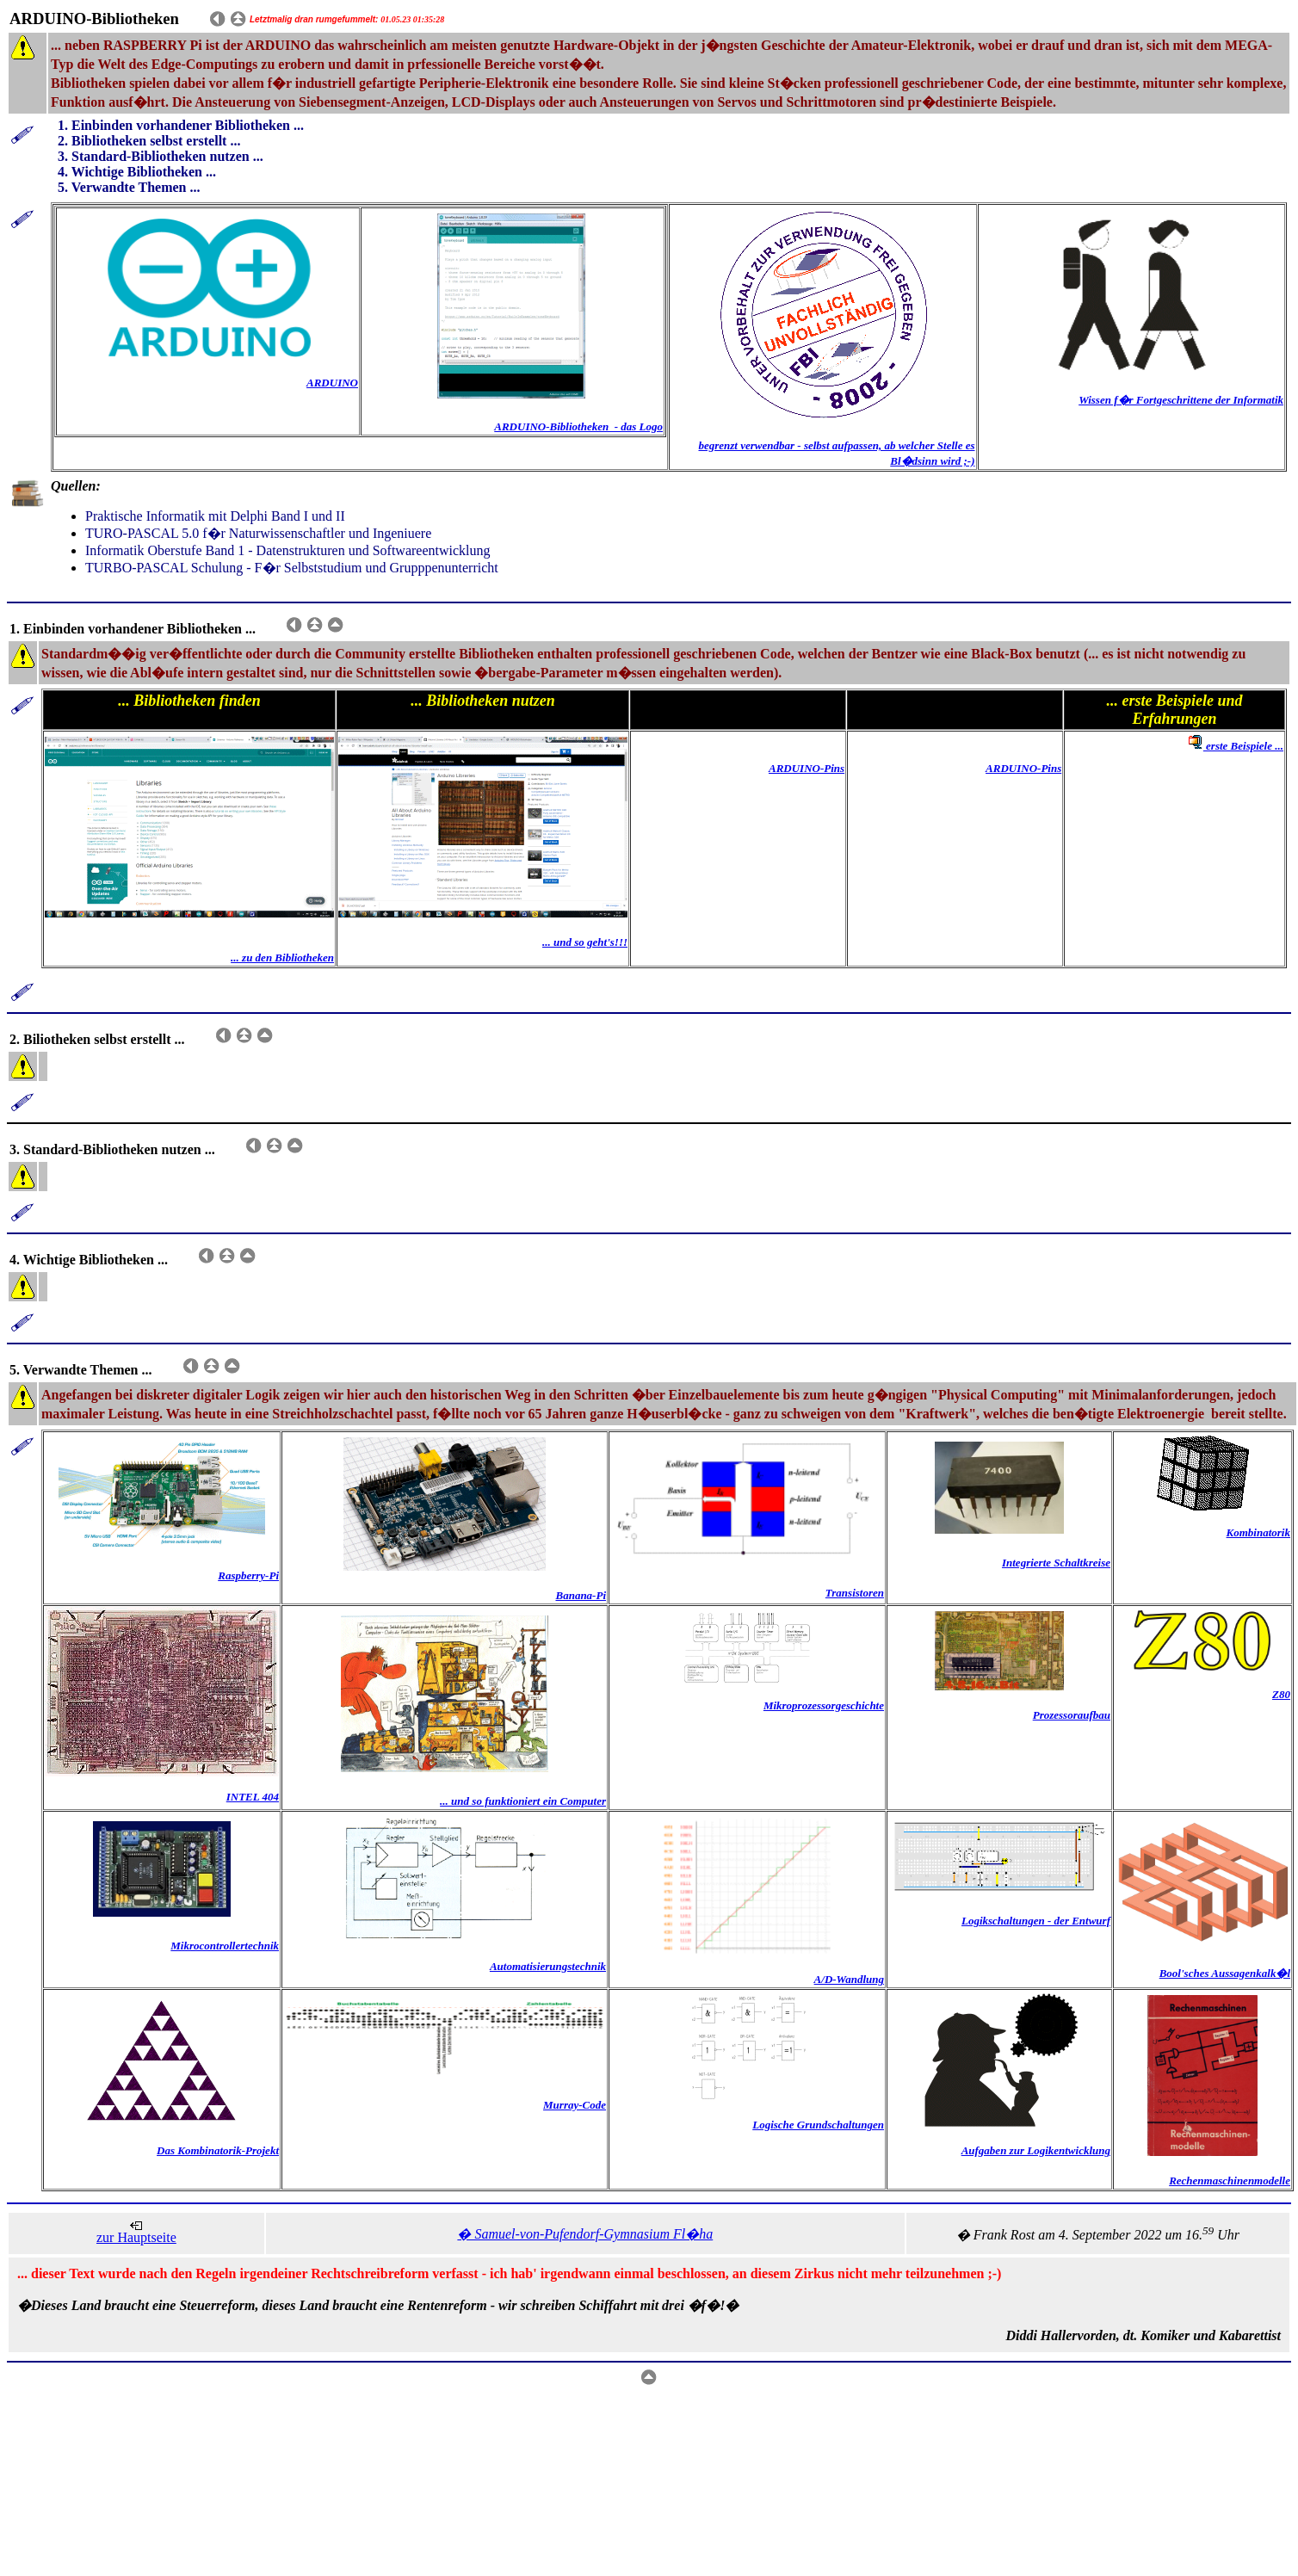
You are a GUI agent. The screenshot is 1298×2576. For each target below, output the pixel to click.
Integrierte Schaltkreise (1056, 1562)
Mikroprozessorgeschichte (823, 1705)
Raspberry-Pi (248, 1575)
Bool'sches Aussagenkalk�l (1224, 1973)
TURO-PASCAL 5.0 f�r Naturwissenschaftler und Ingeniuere (258, 533)
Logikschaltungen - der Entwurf (1035, 1920)
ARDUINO (332, 382)
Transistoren (854, 1592)
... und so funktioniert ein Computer (523, 1801)
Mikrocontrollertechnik (224, 1945)
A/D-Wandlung (849, 1979)
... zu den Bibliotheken (282, 957)
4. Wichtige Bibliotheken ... (137, 171)
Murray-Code (574, 2104)
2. (64, 140)
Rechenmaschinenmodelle (1229, 2180)
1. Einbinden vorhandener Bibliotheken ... (181, 125)
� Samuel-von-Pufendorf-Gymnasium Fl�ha (585, 2234)
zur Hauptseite (136, 2237)
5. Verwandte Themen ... (129, 187)
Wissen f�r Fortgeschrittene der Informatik (1181, 399)
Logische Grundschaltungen (818, 2124)
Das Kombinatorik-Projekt (218, 2150)
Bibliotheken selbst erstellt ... (155, 140)
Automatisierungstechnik (548, 1966)
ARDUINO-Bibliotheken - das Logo (578, 426)
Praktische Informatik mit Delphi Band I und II (215, 516)
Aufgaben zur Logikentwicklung (1035, 2150)
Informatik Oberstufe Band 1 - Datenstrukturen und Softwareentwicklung (288, 550)
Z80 (1281, 1694)
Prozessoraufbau (1071, 1714)
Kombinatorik (1258, 1532)
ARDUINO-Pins (806, 768)
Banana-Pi (580, 1595)
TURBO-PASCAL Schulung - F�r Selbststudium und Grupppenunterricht (291, 567)
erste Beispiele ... (1234, 745)
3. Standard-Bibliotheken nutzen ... (160, 156)
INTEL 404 (252, 1796)
